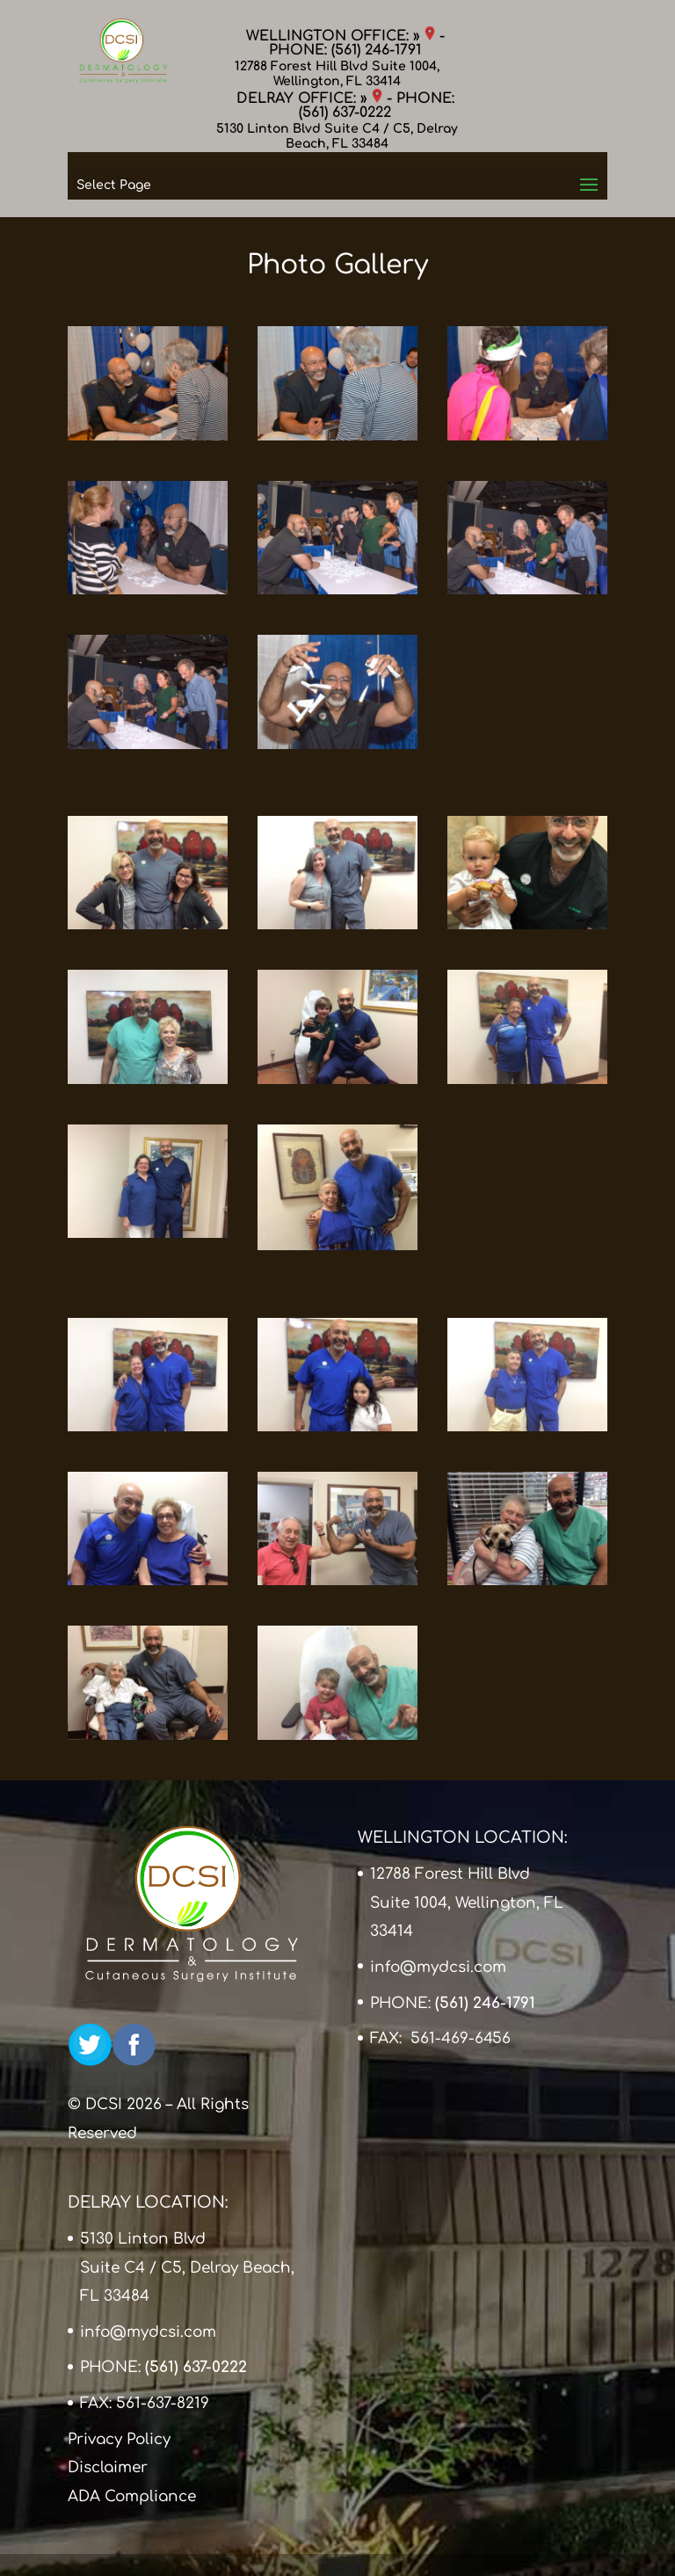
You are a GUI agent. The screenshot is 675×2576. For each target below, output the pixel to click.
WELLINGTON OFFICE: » (340, 36)
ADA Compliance (132, 2496)
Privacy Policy (119, 2439)
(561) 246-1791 (376, 50)
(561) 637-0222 (345, 112)
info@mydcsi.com (438, 1967)
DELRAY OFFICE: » (309, 98)
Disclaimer (108, 2467)
